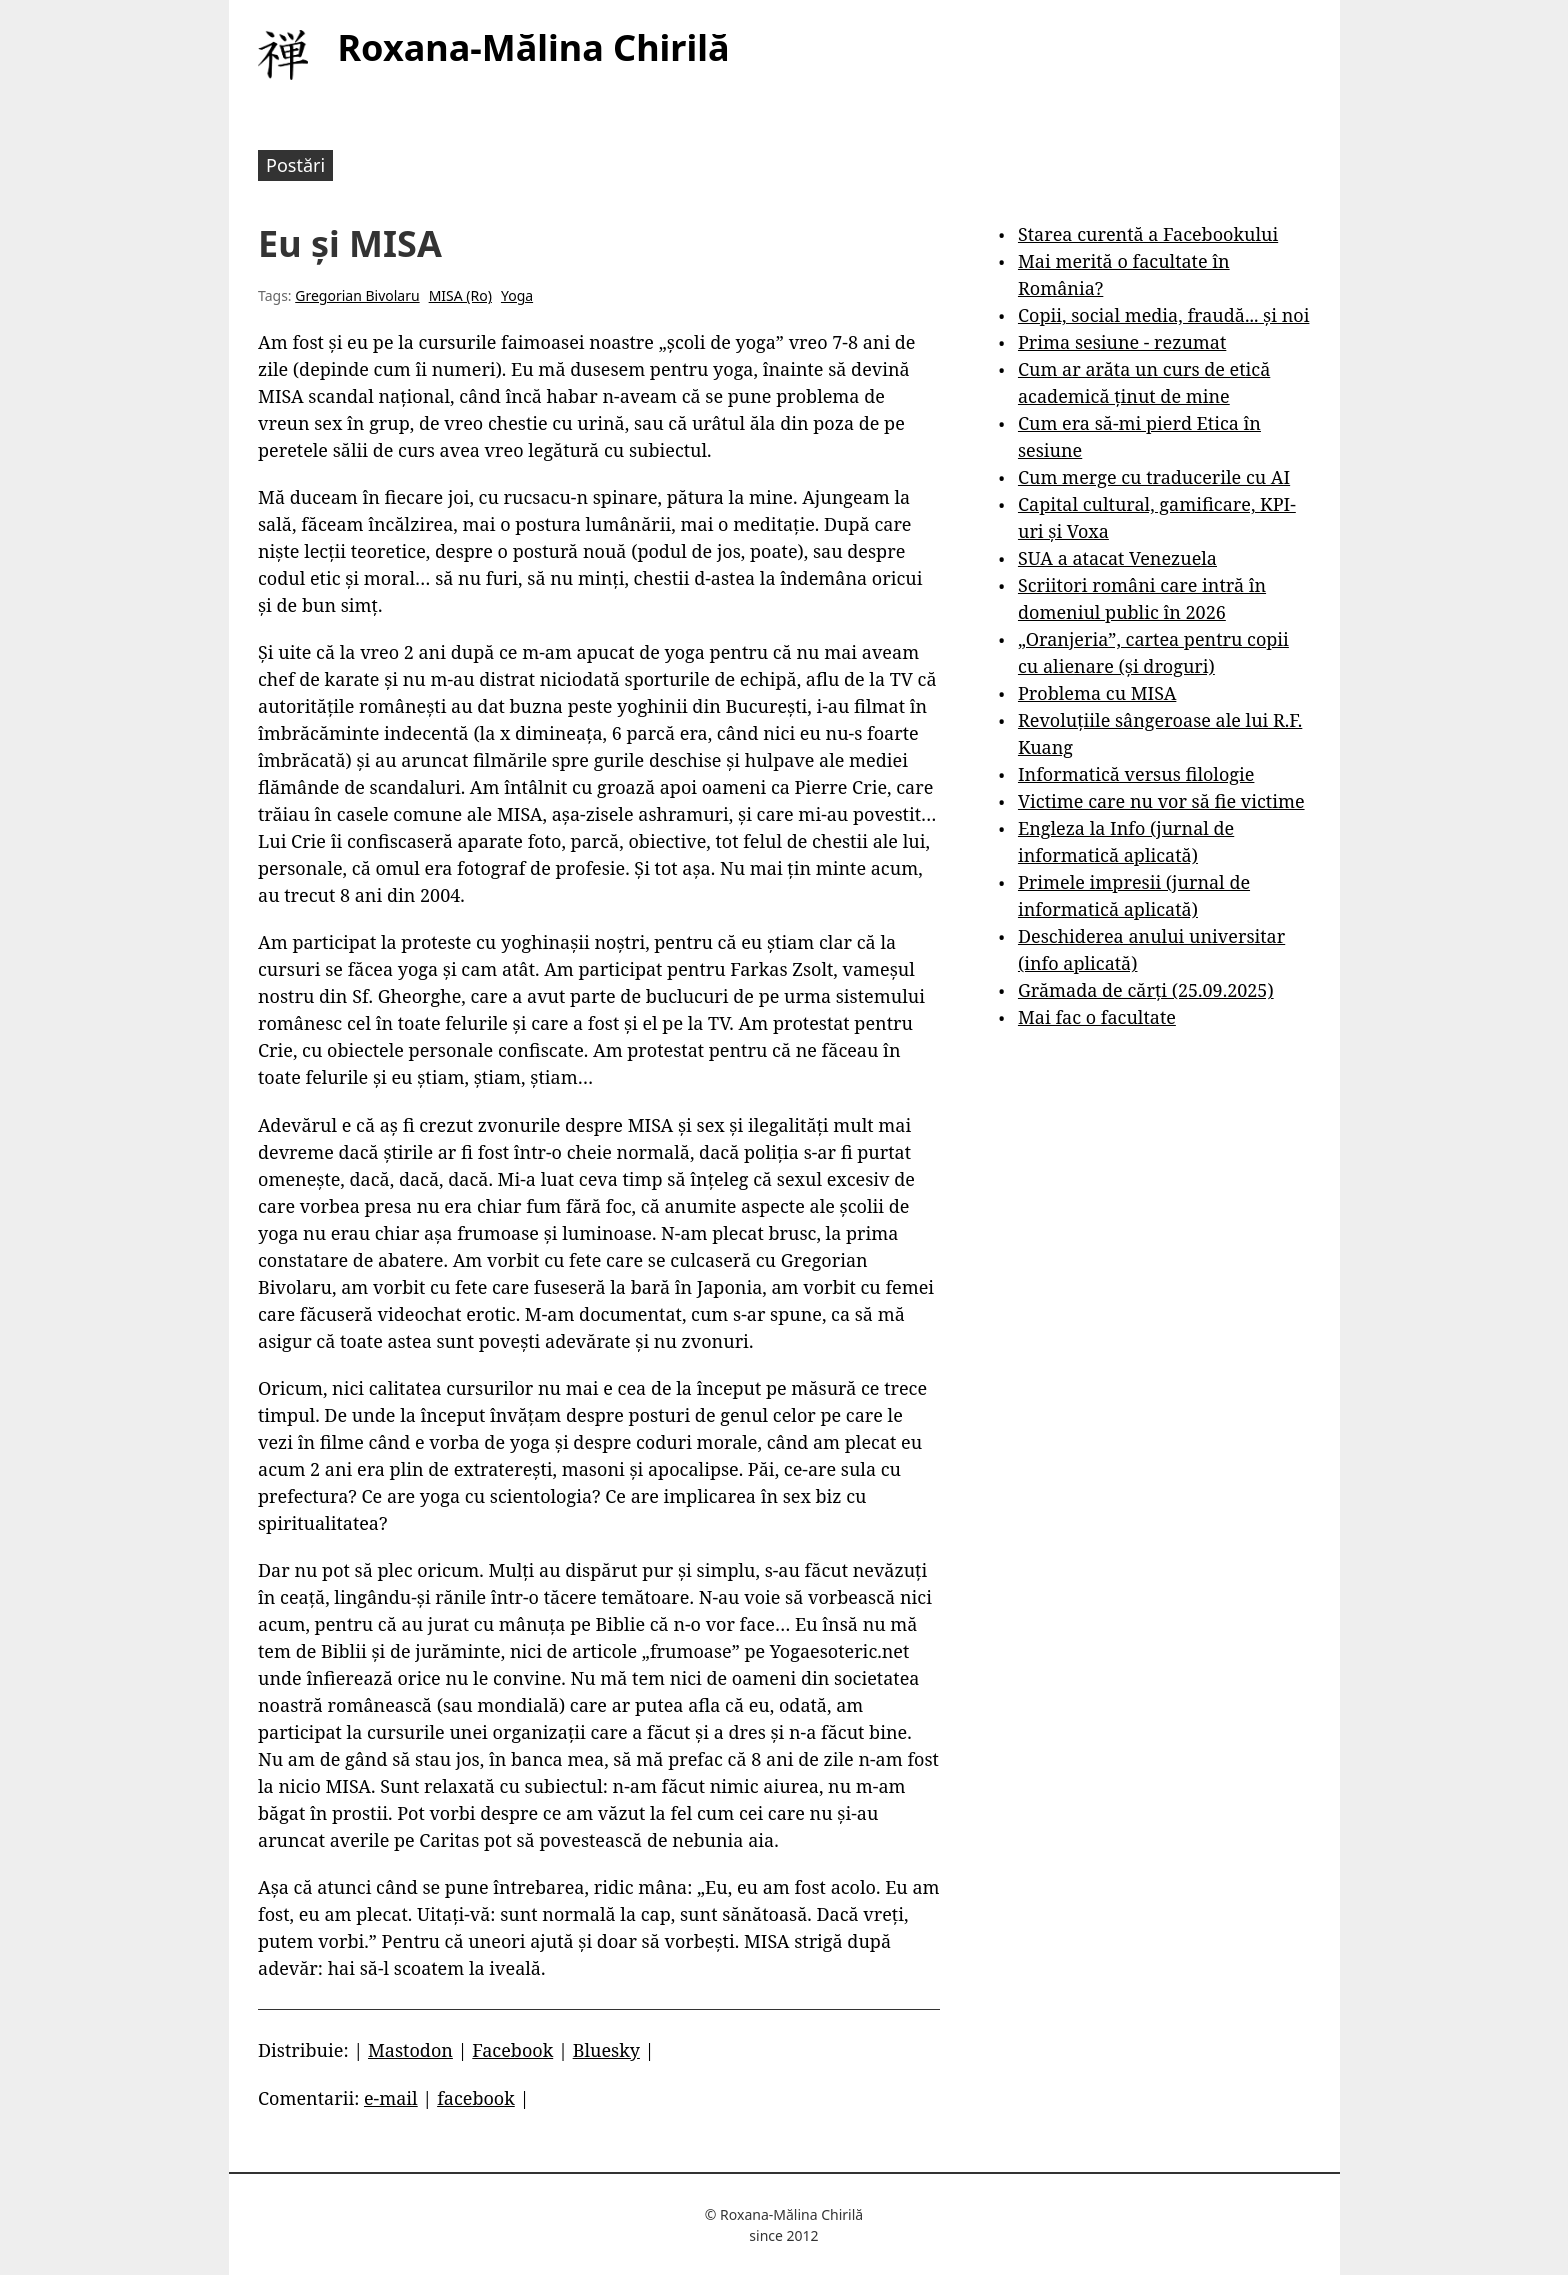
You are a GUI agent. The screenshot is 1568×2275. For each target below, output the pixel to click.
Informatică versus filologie (1136, 774)
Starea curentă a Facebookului (1148, 234)
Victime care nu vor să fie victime (1161, 801)
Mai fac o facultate (1097, 1017)
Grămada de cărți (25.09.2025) (1146, 990)
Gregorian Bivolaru (357, 295)
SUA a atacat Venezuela (1117, 558)
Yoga (517, 295)
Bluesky (606, 2050)
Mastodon (410, 2050)
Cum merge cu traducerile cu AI (1154, 477)
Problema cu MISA (1097, 693)
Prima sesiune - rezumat (1122, 342)
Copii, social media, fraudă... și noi (1163, 315)
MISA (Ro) (460, 295)
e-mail (391, 2098)
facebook (476, 2098)
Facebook (512, 2050)
